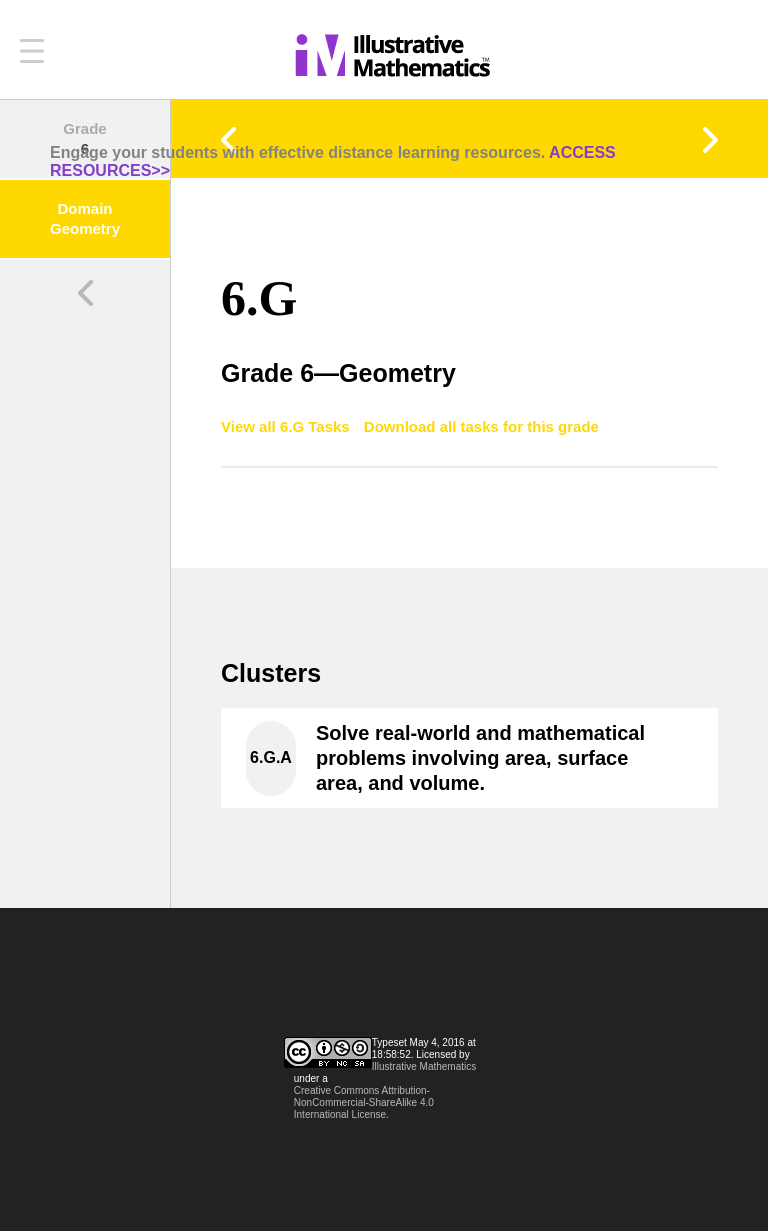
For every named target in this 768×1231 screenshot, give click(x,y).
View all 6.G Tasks (287, 426)
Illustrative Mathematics (424, 1066)
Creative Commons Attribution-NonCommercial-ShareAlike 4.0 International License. (364, 1102)
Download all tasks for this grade (481, 426)
